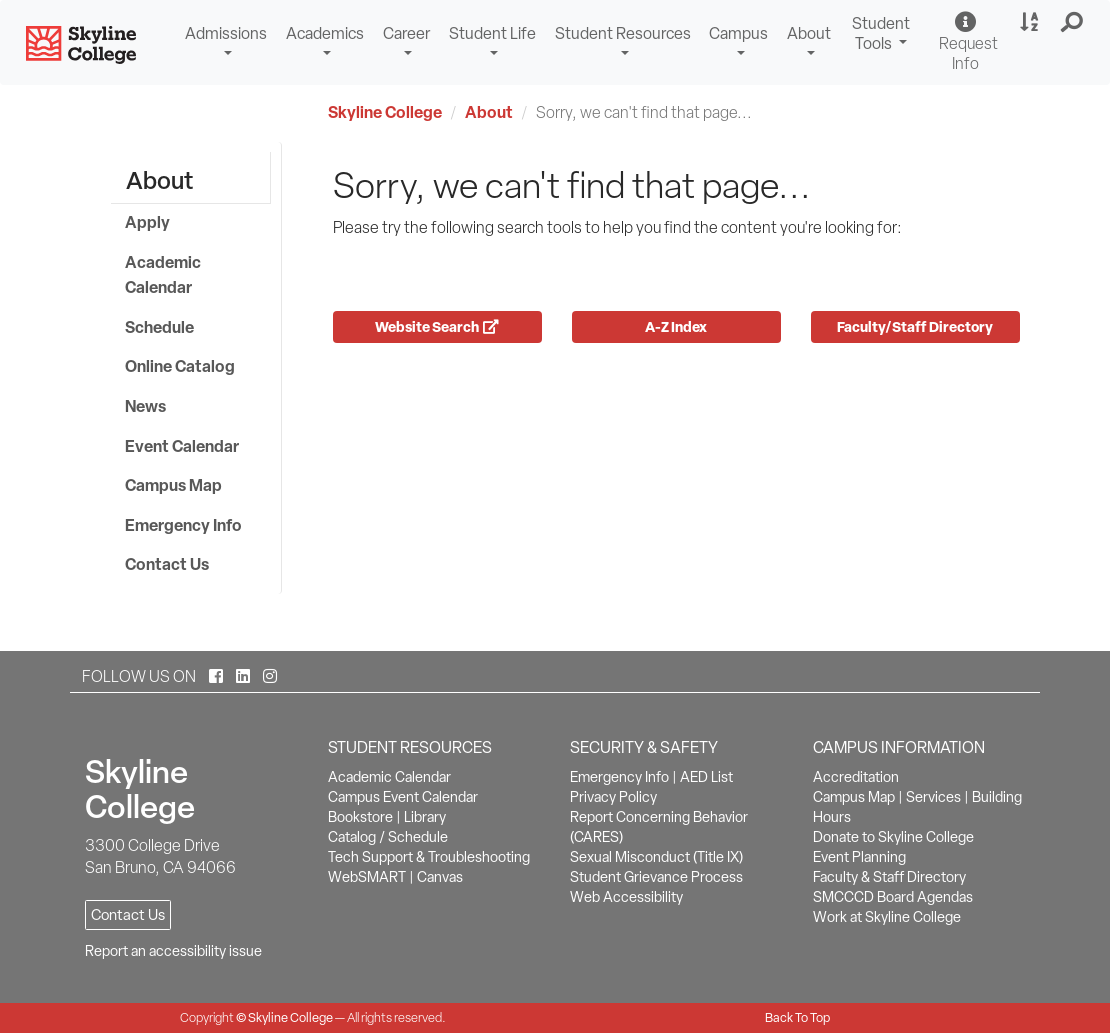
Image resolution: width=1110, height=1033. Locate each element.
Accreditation (856, 777)
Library (425, 817)
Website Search (437, 326)
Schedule (159, 327)
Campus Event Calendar (403, 797)
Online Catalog (180, 366)
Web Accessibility (626, 897)
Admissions (226, 33)
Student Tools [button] (883, 36)
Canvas (440, 877)
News (145, 406)
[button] (1072, 23)
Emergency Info (183, 525)
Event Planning (859, 857)
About (809, 33)
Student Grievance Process (656, 877)
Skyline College (385, 112)
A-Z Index (676, 326)
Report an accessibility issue (173, 951)
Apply (147, 222)
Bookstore (360, 817)
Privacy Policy (613, 797)
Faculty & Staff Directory (889, 877)
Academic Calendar (163, 275)
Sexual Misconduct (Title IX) (656, 857)
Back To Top (797, 1017)
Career (406, 33)
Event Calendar (182, 446)
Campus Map (173, 485)
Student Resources (623, 33)
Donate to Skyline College (893, 837)
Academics (325, 33)
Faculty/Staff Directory (915, 326)
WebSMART (367, 877)
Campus (738, 33)
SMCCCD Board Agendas (893, 897)
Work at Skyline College (887, 917)
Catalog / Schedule (388, 837)
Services (933, 797)
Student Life (492, 33)
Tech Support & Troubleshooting (429, 857)
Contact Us (167, 564)
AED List (706, 777)
